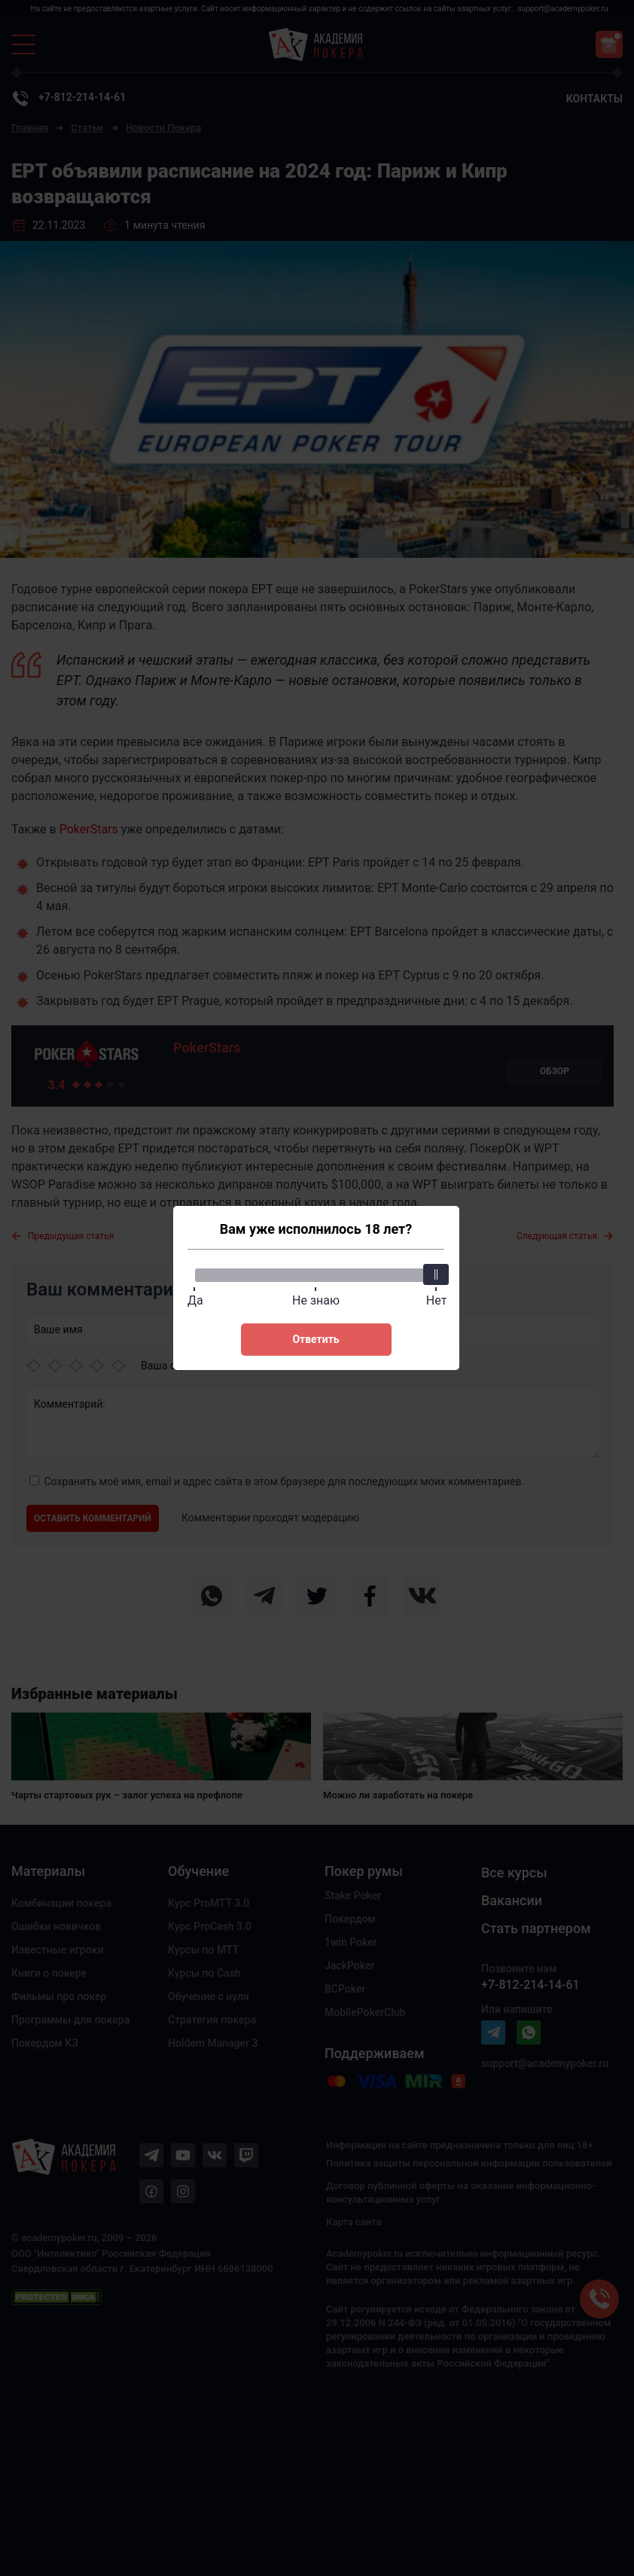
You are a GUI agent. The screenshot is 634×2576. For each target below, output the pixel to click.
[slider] (437, 1274)
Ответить (315, 1339)
